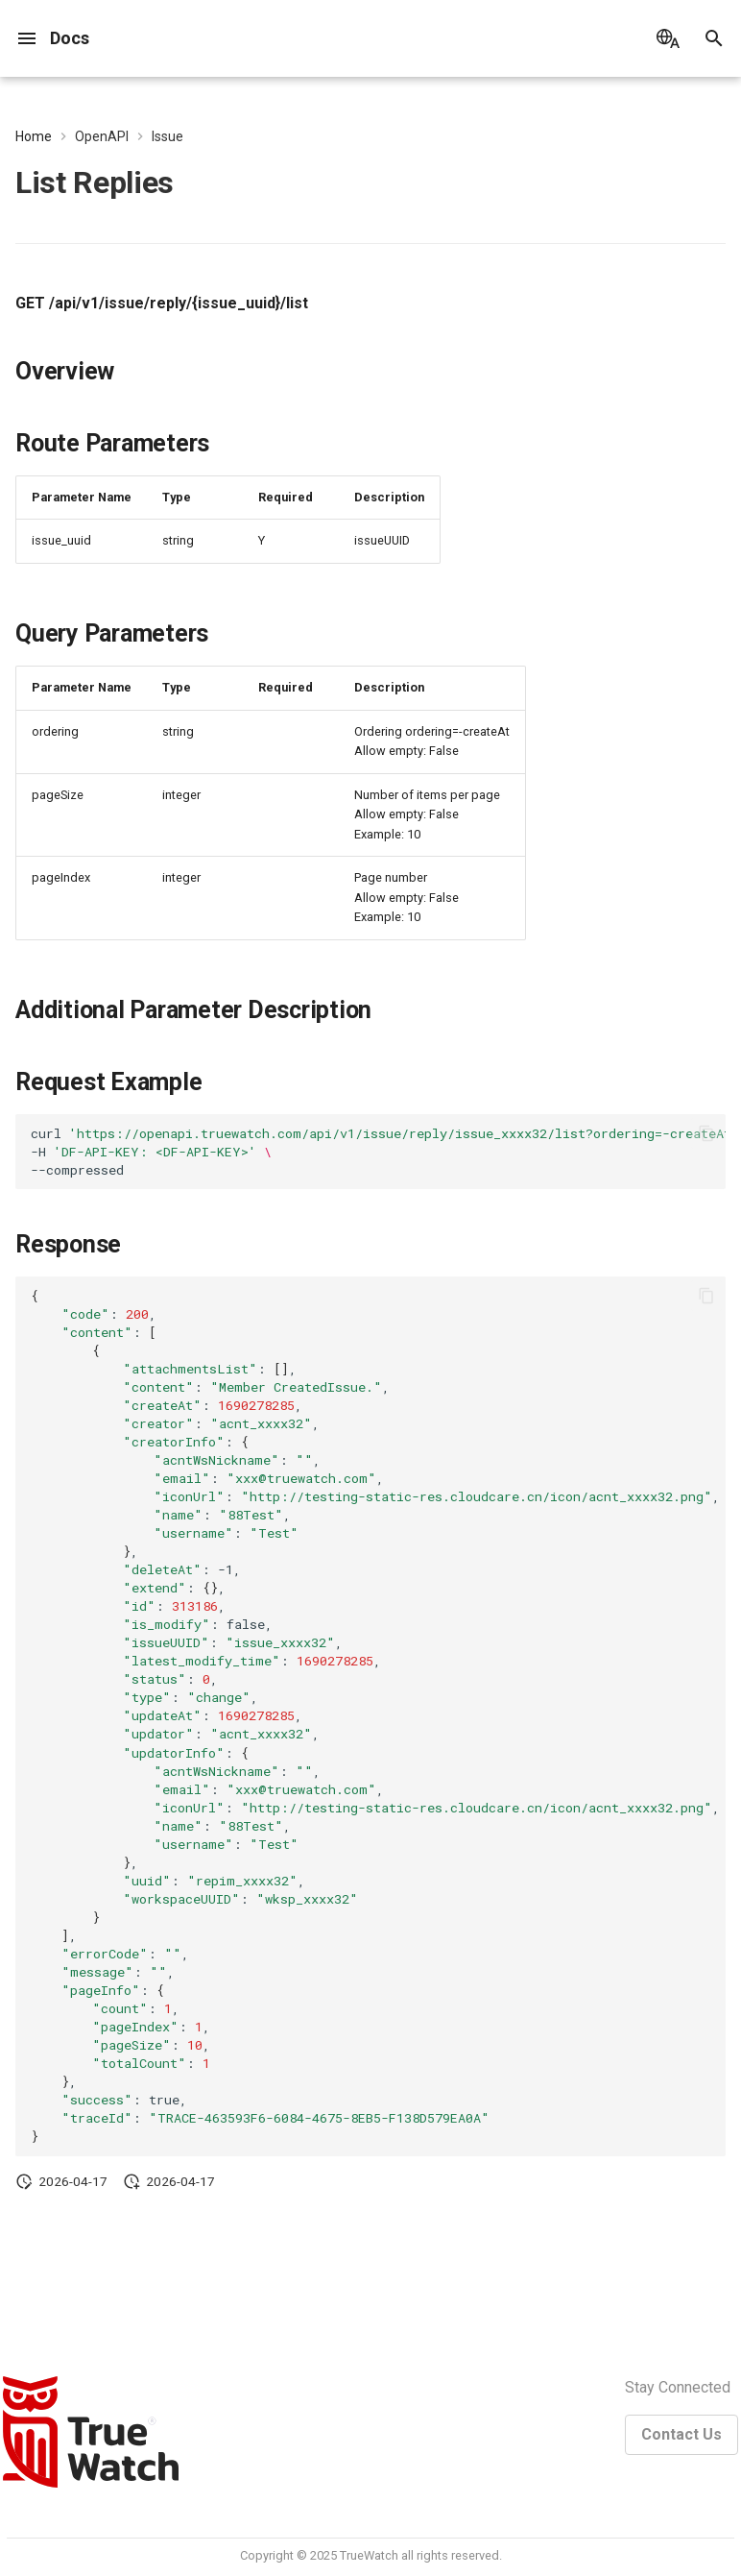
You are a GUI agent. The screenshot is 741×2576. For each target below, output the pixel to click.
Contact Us (681, 2434)
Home (33, 136)
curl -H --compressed (378, 1152)
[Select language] (668, 38)
